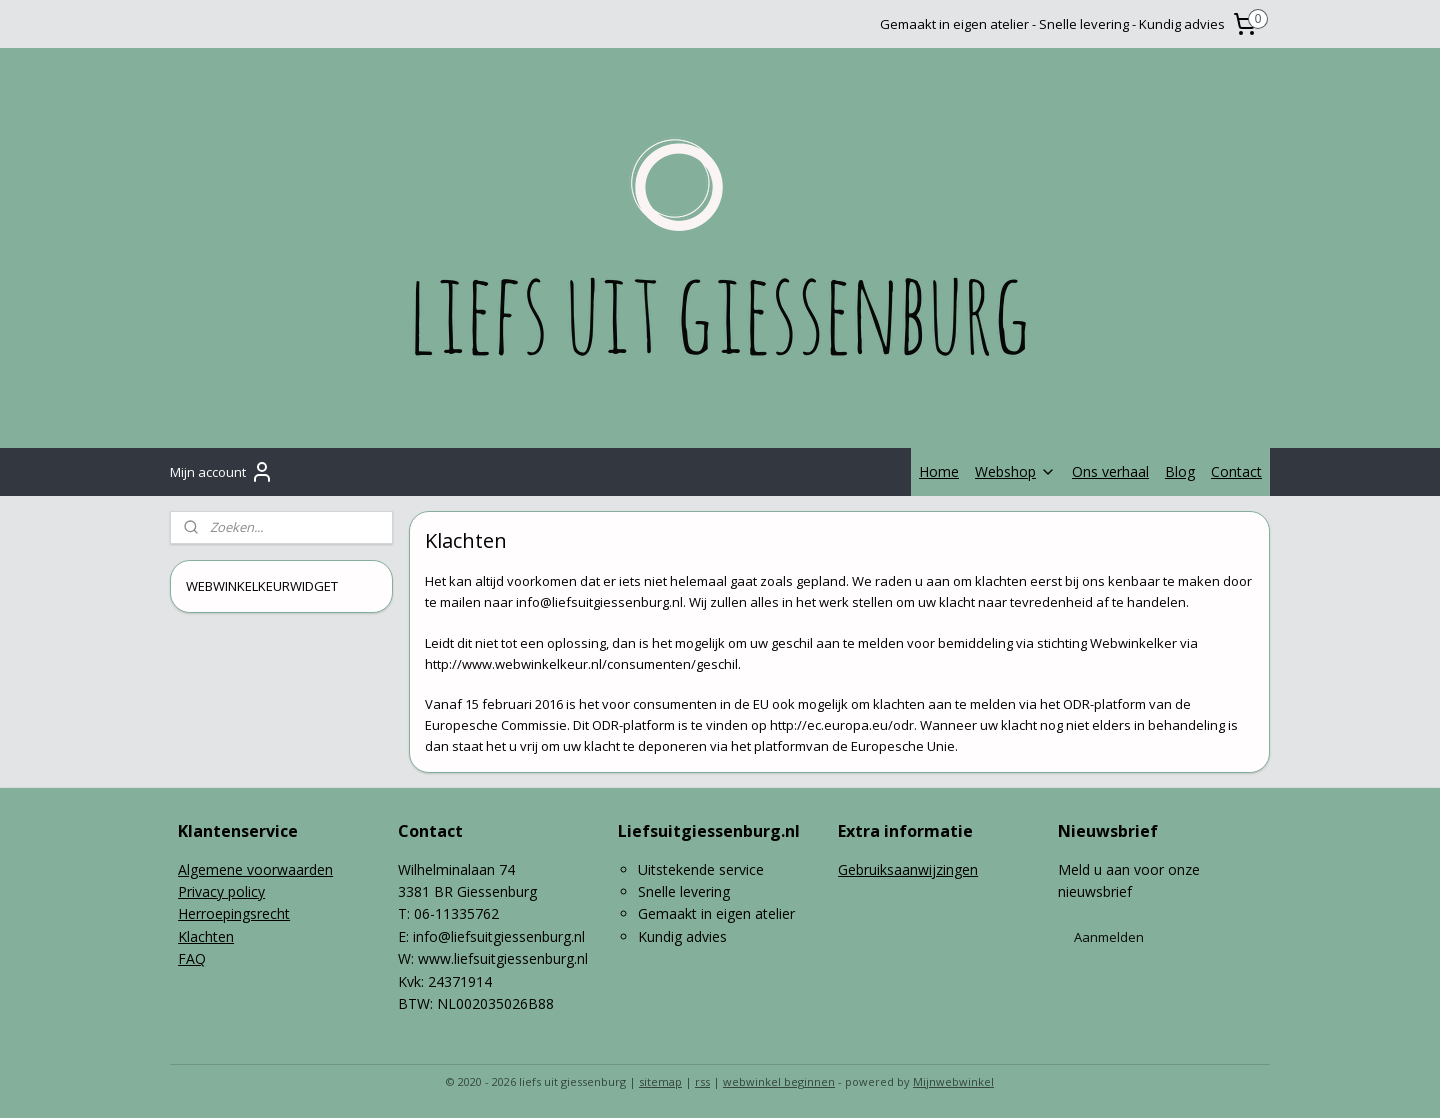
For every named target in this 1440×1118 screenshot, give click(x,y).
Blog (1180, 471)
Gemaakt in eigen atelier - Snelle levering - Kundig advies (1052, 24)
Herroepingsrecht (234, 913)
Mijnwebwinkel (953, 1081)
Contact (1236, 471)
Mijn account (222, 472)
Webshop (1015, 471)
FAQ (192, 958)
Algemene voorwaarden (255, 869)
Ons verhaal (1110, 471)
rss (702, 1081)
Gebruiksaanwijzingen (908, 869)
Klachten (206, 936)
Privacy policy (221, 891)
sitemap (660, 1081)
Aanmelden (1109, 937)
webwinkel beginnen (779, 1081)
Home (939, 471)
